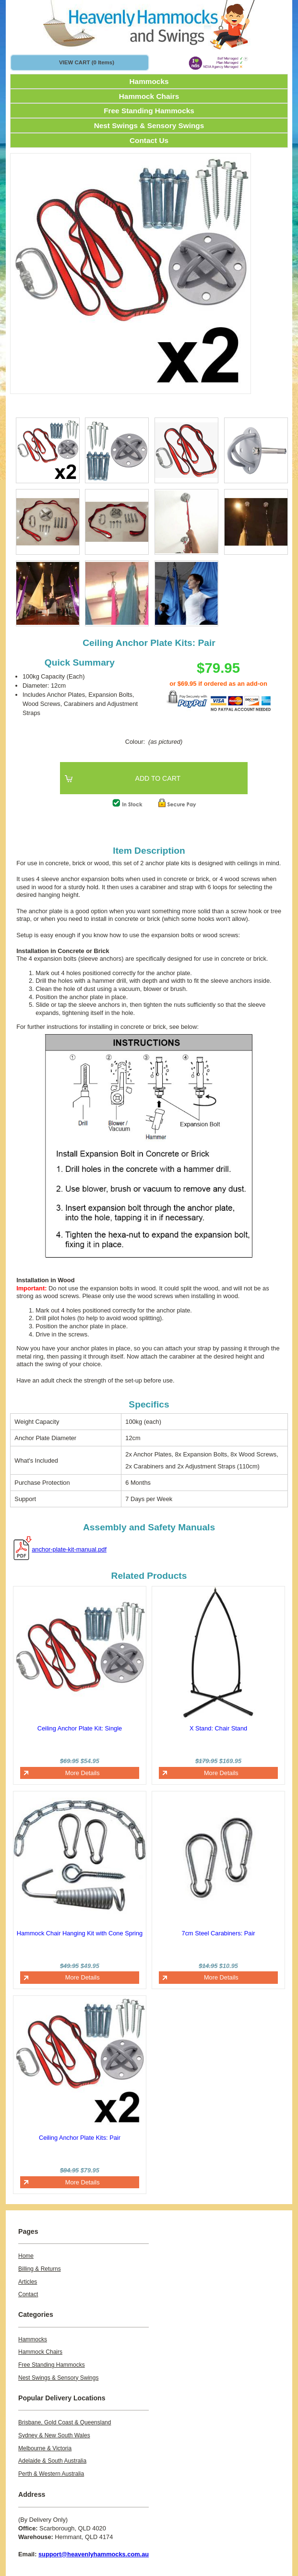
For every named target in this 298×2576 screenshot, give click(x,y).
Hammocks (149, 81)
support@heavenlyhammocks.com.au (93, 2554)
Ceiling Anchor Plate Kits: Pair (79, 2137)
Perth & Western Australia (51, 2473)
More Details (82, 1773)
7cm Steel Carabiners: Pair (218, 1933)
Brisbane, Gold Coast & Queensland (64, 2422)
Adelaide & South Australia (52, 2460)
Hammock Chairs (149, 96)
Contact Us (149, 140)
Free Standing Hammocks (149, 111)
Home (26, 2256)
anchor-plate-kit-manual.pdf (69, 1549)
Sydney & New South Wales (54, 2435)
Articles (27, 2281)
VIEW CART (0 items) (86, 62)
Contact (28, 2294)
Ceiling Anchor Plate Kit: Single (79, 1728)
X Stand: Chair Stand (218, 1728)
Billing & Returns (39, 2269)
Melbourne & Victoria (45, 2448)
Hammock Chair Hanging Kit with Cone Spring (80, 1933)
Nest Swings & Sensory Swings (149, 125)
